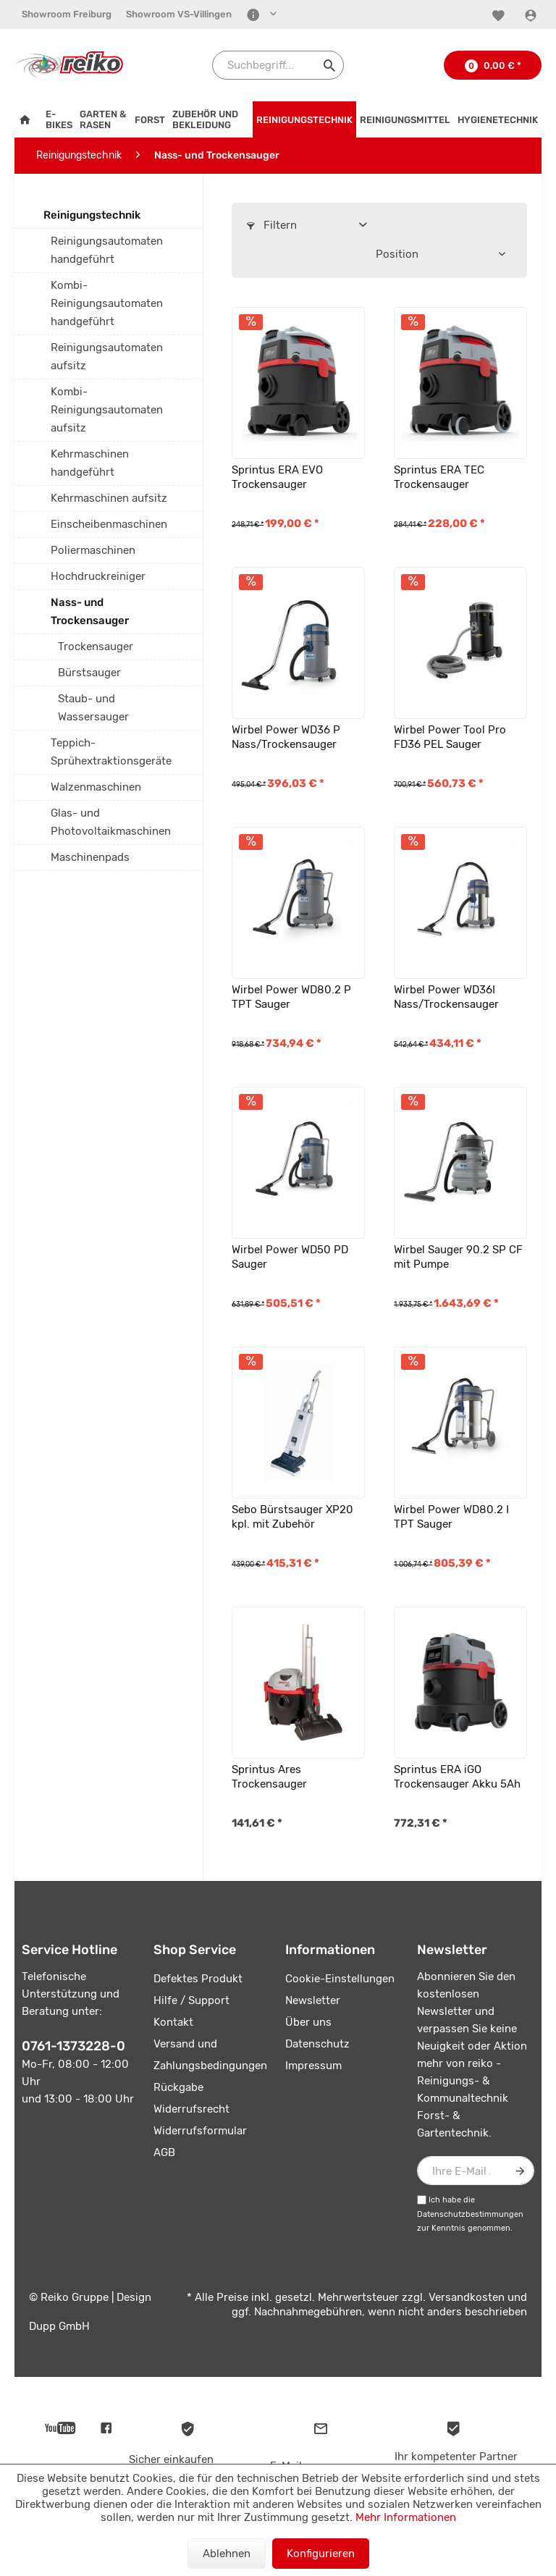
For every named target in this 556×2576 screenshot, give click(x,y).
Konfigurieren (321, 2553)
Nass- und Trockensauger (90, 611)
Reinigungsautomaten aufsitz (107, 356)
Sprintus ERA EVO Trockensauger (277, 477)
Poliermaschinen (93, 550)
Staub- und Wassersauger (93, 707)
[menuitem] (66, 14)
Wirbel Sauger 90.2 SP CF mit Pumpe (458, 1257)
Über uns (308, 2022)
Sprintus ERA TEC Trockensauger (439, 477)
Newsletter (312, 2000)
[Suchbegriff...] (278, 65)
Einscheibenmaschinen (109, 524)
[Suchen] (329, 65)
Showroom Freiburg (66, 14)
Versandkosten (467, 2297)
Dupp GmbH (59, 2326)
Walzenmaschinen (96, 787)
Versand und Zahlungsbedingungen (210, 2054)
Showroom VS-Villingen (179, 14)
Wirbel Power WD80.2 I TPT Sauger (451, 1517)
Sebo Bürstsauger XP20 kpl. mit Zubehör (292, 1517)
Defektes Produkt (198, 1978)
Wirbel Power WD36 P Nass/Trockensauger (286, 737)
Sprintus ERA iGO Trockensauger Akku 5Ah (457, 1776)
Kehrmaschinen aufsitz (109, 498)
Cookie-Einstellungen (340, 1978)
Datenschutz (317, 2043)
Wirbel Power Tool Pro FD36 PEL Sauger (450, 737)
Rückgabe (178, 2087)
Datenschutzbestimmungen (470, 2214)
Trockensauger (95, 646)
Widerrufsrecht (191, 2109)
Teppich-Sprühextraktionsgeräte (111, 751)
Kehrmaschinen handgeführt (90, 463)
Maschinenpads (90, 857)
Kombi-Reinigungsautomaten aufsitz (107, 409)
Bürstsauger (89, 672)
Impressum (313, 2065)
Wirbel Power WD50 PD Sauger (290, 1257)
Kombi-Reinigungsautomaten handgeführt (107, 303)
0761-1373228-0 (73, 2046)
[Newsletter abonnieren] (519, 2170)
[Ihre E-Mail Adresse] (475, 2170)
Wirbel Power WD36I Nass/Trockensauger (446, 997)
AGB (164, 2152)
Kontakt (173, 2022)
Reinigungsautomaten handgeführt (107, 250)
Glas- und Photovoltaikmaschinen (111, 822)
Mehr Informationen (405, 2517)
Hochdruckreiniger (98, 576)
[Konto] (532, 15)
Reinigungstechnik (91, 215)
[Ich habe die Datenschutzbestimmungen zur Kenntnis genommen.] (421, 2200)
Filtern (272, 225)
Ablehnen (226, 2553)
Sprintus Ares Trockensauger (269, 1776)
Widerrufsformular (200, 2130)
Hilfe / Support (191, 2000)
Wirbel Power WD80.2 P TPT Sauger (291, 997)
